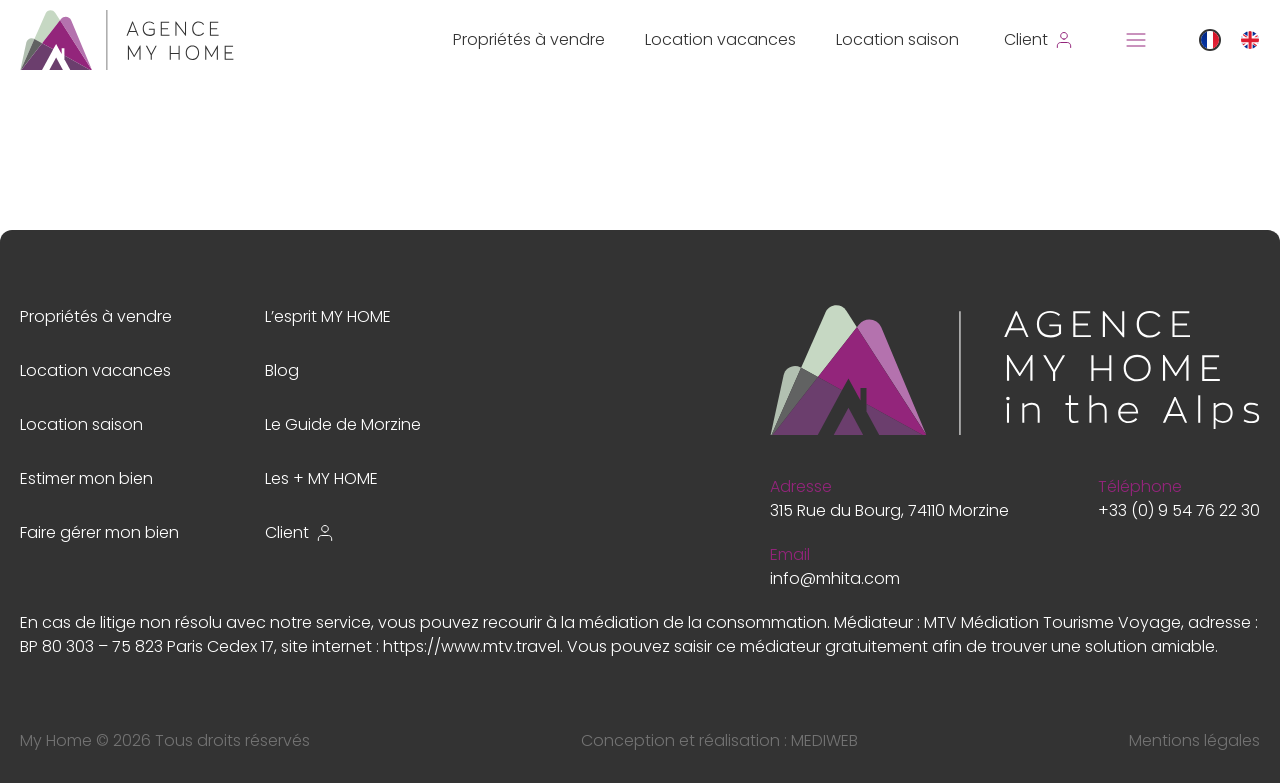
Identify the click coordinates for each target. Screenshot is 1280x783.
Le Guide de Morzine (343, 424)
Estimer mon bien (86, 478)
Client (300, 532)
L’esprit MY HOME (328, 316)
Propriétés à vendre (529, 39)
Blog (282, 370)
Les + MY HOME (321, 478)
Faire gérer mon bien (99, 532)
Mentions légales (1194, 740)
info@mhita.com (835, 578)
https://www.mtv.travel (471, 646)
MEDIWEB (824, 740)
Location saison (897, 39)
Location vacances (720, 39)
